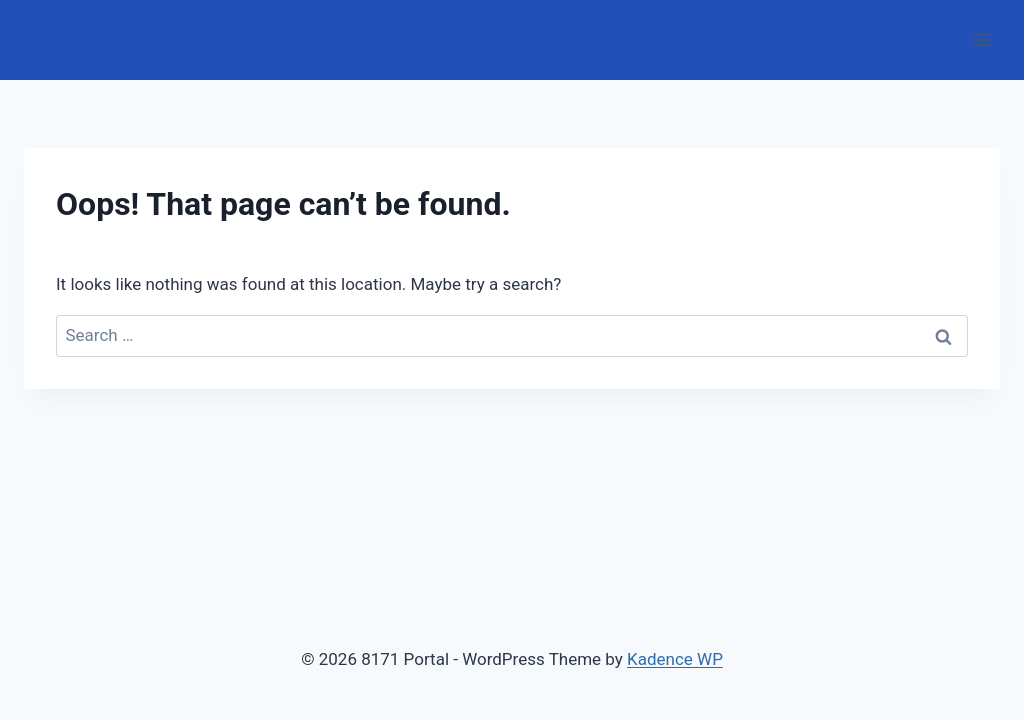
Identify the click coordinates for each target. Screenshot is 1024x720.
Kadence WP (675, 659)
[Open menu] (981, 39)
